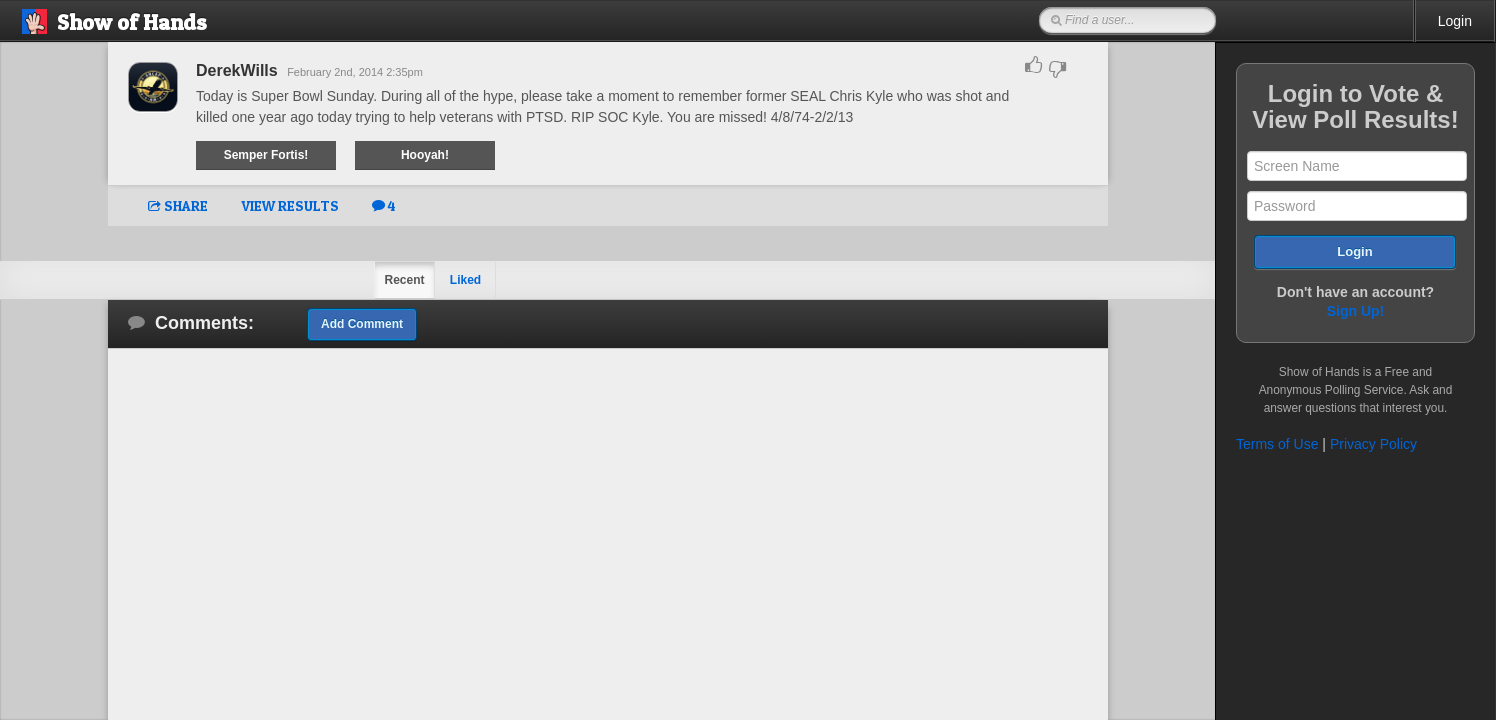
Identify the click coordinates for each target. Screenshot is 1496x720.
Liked (465, 280)
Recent (404, 280)
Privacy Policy (1373, 444)
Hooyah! (425, 155)
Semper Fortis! (266, 155)
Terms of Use (1277, 444)
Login (1455, 21)
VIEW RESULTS (290, 205)
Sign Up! (1356, 311)
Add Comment (362, 324)
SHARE (178, 205)
